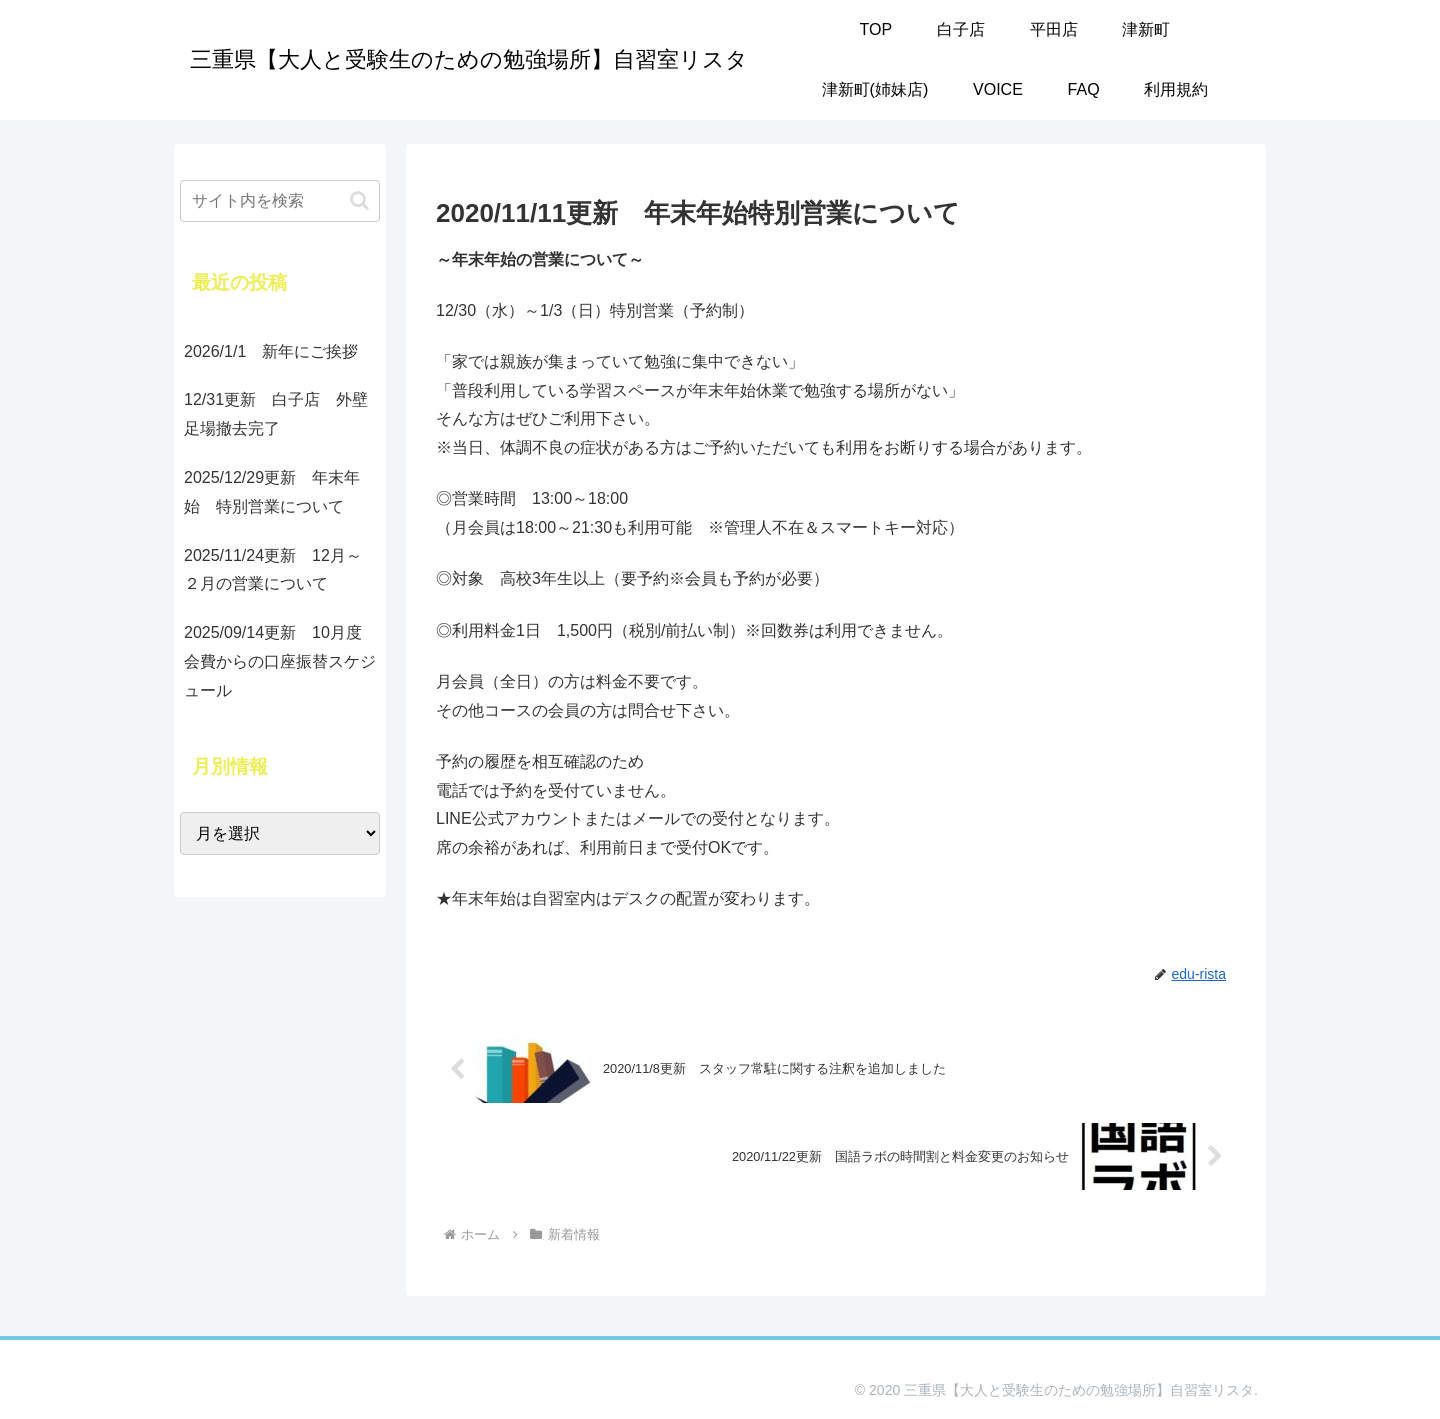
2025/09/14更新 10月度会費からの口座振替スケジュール (280, 661)
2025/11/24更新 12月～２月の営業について (273, 570)
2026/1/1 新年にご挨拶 (271, 351)
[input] (280, 201)
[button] (359, 200)
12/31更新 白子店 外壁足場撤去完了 (276, 414)
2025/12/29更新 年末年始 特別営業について (272, 492)
